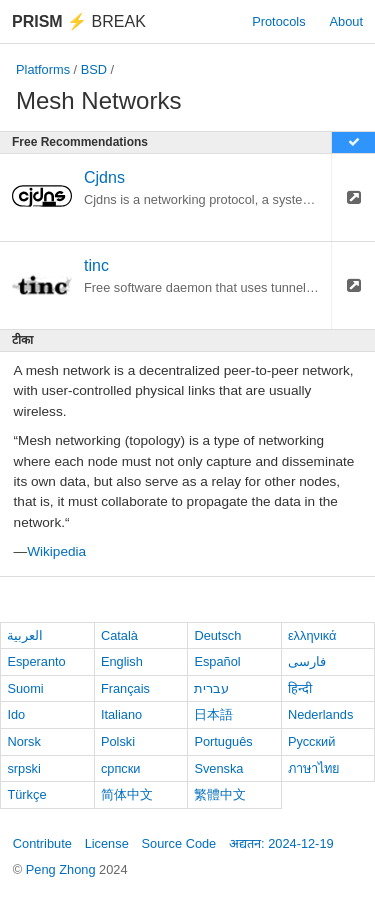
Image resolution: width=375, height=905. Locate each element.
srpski (23, 768)
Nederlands (320, 714)
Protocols (278, 21)
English (122, 661)
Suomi (25, 688)
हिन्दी (300, 688)
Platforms (43, 69)
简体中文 (127, 794)
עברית (211, 688)
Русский (311, 741)
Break (79, 21)
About (346, 21)
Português (223, 741)
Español (217, 661)
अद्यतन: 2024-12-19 (281, 843)
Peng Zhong (62, 869)
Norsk (23, 741)
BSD (94, 69)
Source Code (179, 843)
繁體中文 (220, 794)
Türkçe (26, 794)
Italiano (121, 714)
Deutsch (217, 635)
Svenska (218, 768)
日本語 (213, 714)
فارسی (307, 661)
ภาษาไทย (314, 768)
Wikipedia (56, 551)
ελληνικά (312, 635)
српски (121, 768)
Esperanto (36, 661)
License (107, 843)
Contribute (42, 843)
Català (119, 635)
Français (125, 688)
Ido (16, 714)
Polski (118, 741)
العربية (25, 635)
